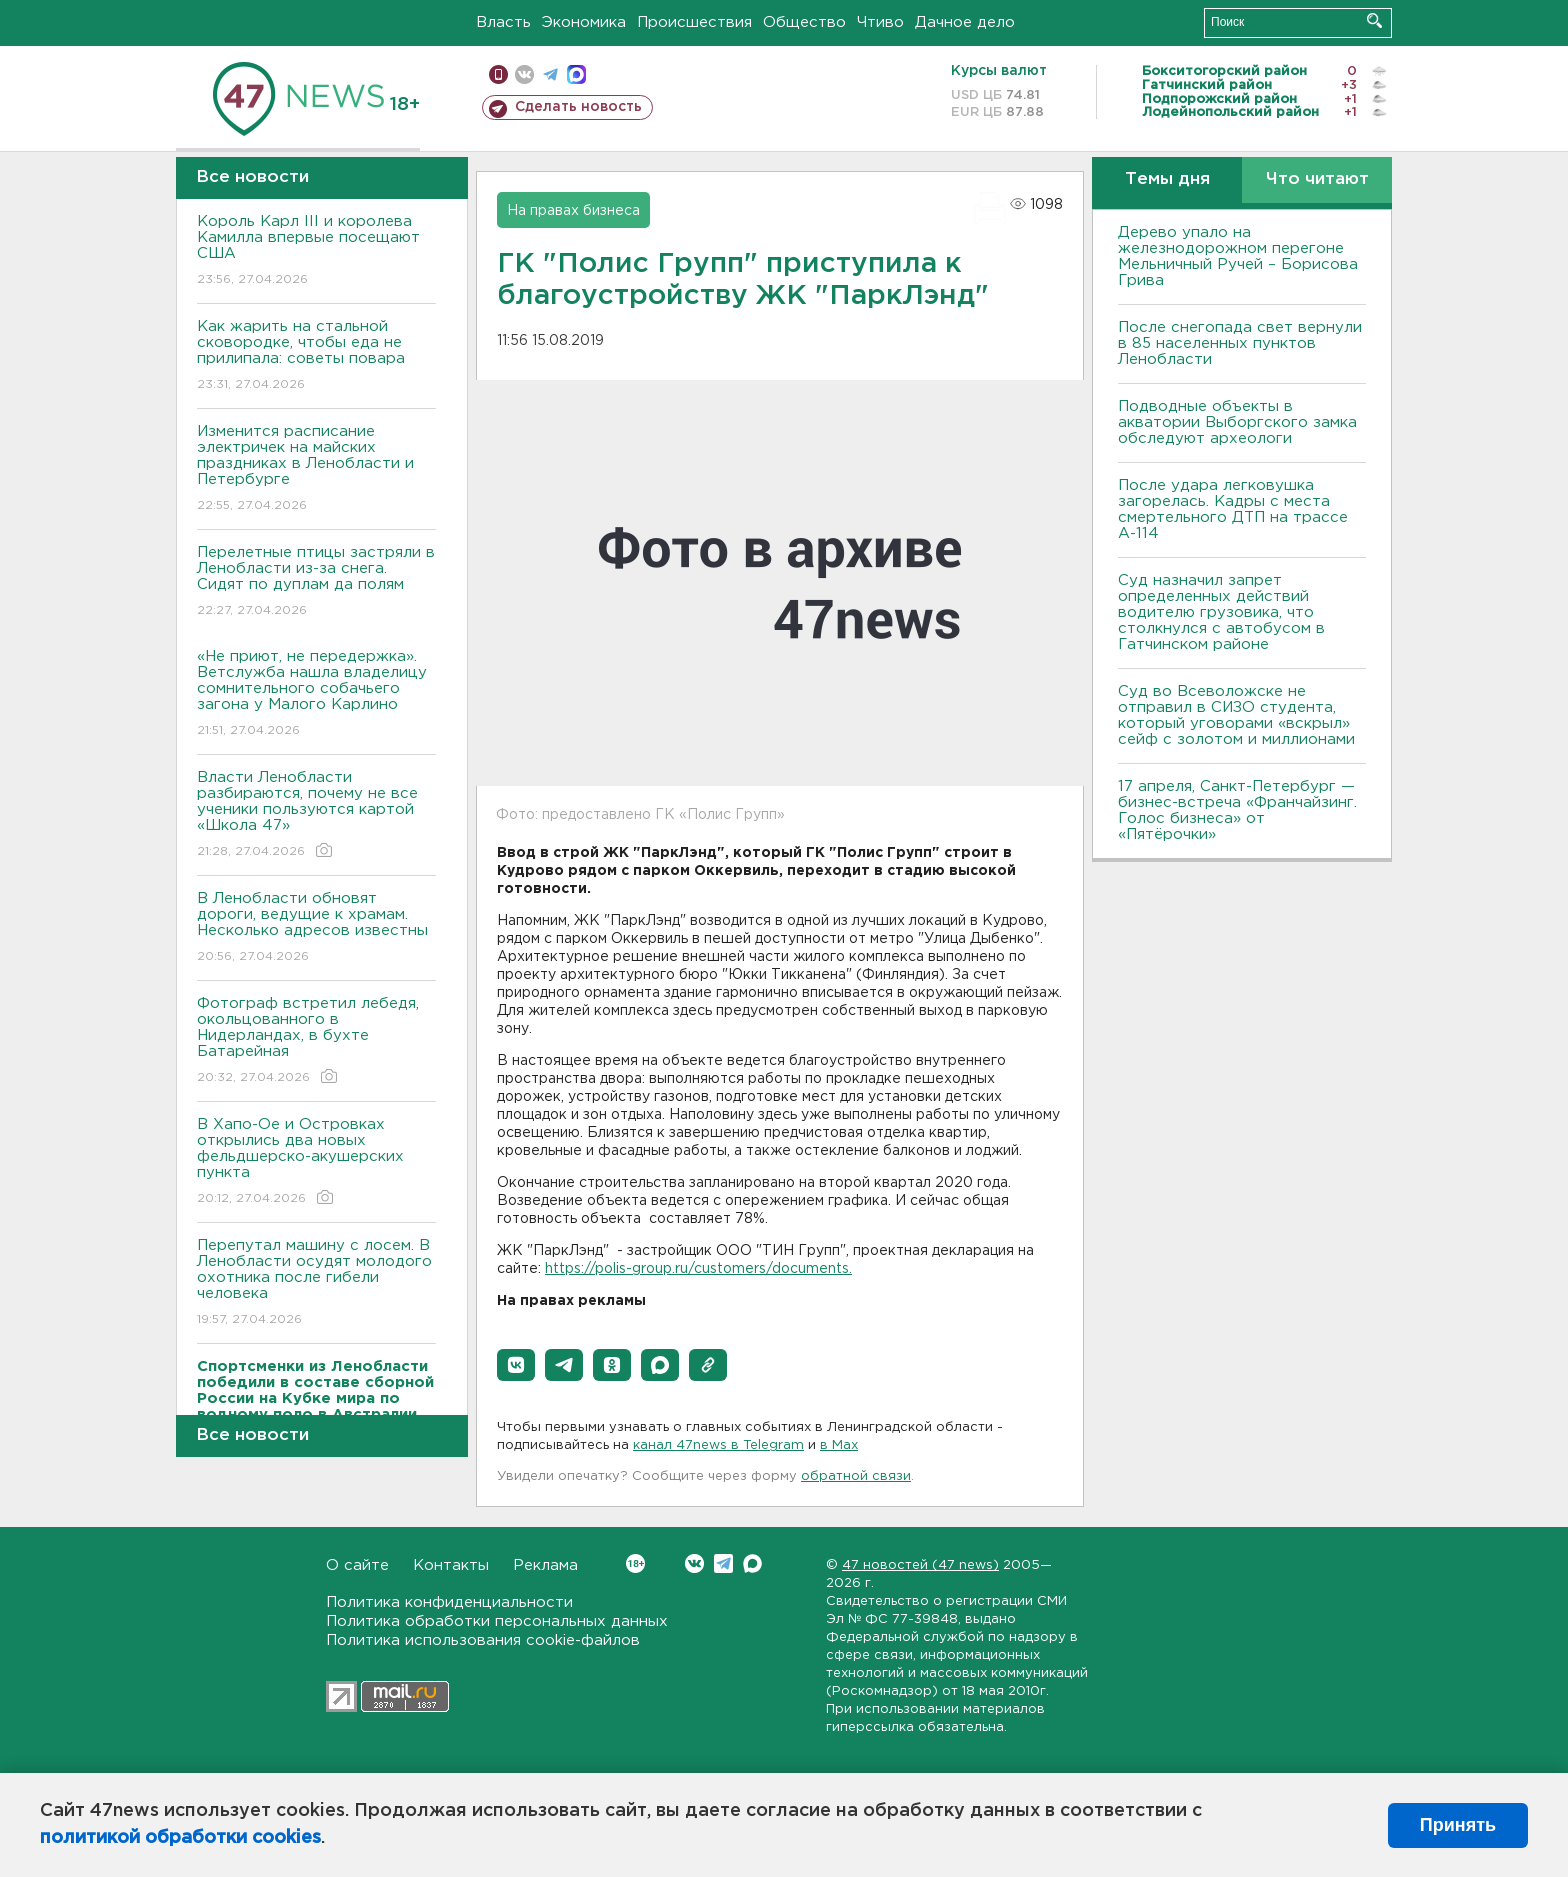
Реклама (545, 1565)
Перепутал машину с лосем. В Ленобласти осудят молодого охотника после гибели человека (316, 1283)
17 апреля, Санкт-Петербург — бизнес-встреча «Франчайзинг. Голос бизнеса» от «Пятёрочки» (1237, 810)
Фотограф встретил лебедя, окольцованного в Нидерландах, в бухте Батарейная (316, 1041)
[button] (516, 1365)
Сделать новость (578, 107)
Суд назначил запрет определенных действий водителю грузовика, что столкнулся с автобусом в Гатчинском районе (1221, 612)
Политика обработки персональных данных (497, 1621)
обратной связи (856, 1476)
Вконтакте (635, 1563)
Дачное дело (965, 22)
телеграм (550, 74)
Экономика (584, 22)
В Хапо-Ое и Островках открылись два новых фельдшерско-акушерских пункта (316, 1162)
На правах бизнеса (573, 211)
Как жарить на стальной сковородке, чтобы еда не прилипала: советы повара (316, 356)
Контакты (451, 1565)
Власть (503, 22)
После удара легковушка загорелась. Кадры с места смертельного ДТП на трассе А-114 (1233, 509)
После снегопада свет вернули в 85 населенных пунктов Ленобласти (1240, 343)
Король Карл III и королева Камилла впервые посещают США (316, 251)
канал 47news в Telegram (718, 1445)
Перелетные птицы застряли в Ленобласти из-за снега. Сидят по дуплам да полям (316, 582)
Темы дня (1167, 179)
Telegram (723, 1563)
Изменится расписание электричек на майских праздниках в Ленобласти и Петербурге (316, 469)
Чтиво (880, 22)
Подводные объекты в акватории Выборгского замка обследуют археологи (1237, 422)
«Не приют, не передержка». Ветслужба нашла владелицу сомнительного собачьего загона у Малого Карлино (316, 694)
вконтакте (524, 74)
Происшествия (694, 22)
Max (752, 1563)
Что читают (1317, 179)
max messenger (576, 74)
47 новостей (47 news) (920, 1565)
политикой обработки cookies (180, 1838)
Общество (804, 22)
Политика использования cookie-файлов (483, 1640)
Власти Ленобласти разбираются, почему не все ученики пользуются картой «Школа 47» (316, 815)
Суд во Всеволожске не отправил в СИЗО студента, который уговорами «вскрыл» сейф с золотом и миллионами (1236, 715)
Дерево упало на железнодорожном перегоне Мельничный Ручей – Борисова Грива (1238, 256)
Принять (1458, 1825)
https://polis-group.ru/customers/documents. (698, 1269)
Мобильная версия (498, 74)
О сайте (357, 1565)
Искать (1374, 20)
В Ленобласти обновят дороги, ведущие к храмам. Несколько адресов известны (316, 928)
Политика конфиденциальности (449, 1602)
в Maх (839, 1445)
